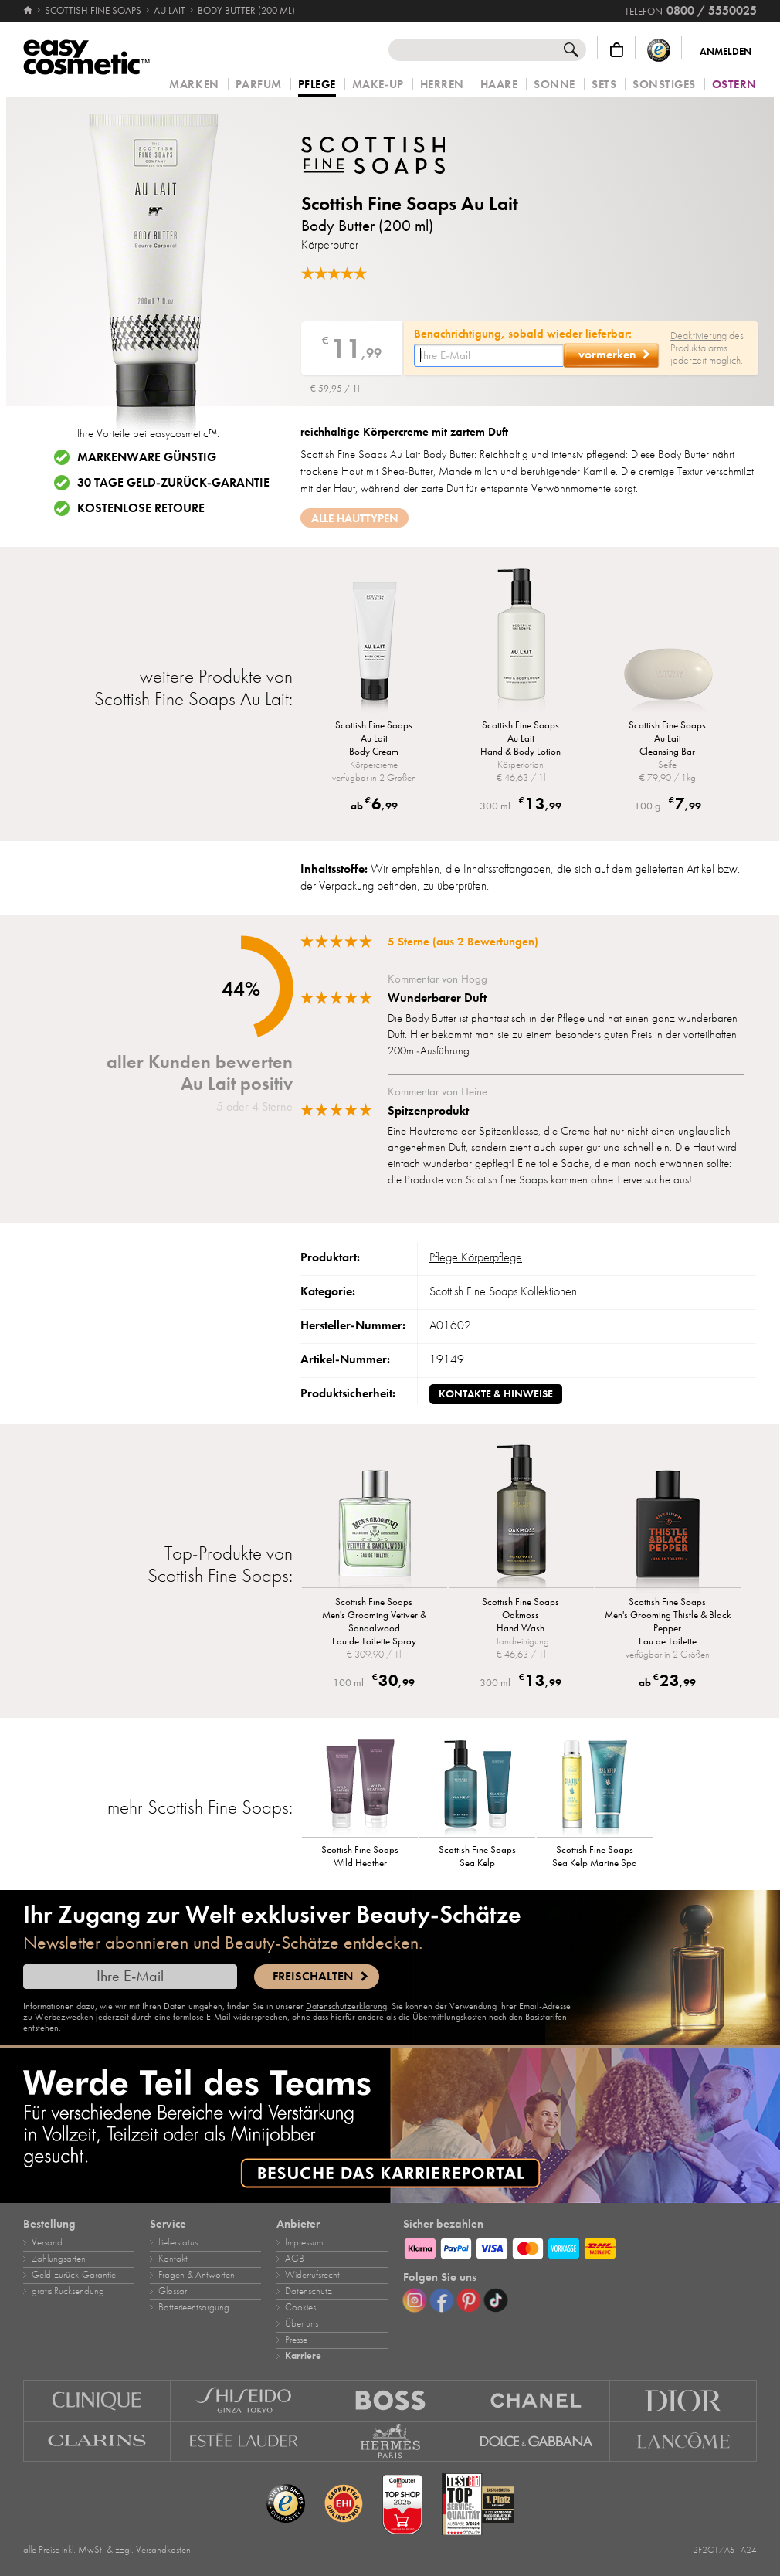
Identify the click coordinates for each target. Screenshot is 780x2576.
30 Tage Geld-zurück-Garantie (173, 482)
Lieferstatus (178, 2242)
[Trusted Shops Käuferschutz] (658, 50)
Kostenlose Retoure (141, 508)
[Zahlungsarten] (580, 2246)
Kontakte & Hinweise (496, 1393)
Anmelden (725, 52)
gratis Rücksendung (68, 2291)
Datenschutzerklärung (346, 2006)
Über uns (301, 2323)
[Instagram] (415, 2300)
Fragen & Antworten (196, 2275)
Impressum (304, 2242)
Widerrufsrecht (312, 2275)
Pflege (317, 85)
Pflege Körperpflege (475, 1257)
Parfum (259, 84)
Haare (499, 84)
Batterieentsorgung (193, 2307)
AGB (294, 2258)
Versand (47, 2242)
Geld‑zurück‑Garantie (74, 2275)
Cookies (300, 2307)
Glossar (172, 2291)
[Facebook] (442, 2300)
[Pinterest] (469, 2300)
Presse (296, 2339)
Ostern (734, 84)
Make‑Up (378, 84)
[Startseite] (29, 11)
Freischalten (313, 1976)
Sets (604, 84)
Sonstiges (664, 84)
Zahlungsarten (59, 2258)
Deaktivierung (698, 335)
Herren (442, 84)
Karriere (303, 2356)
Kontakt (173, 2258)
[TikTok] (496, 2300)
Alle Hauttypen (354, 518)
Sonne (554, 84)
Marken (194, 84)
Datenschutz (308, 2291)
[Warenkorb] (616, 49)
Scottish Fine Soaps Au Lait (409, 204)
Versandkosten (163, 2550)
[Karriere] (390, 2125)
